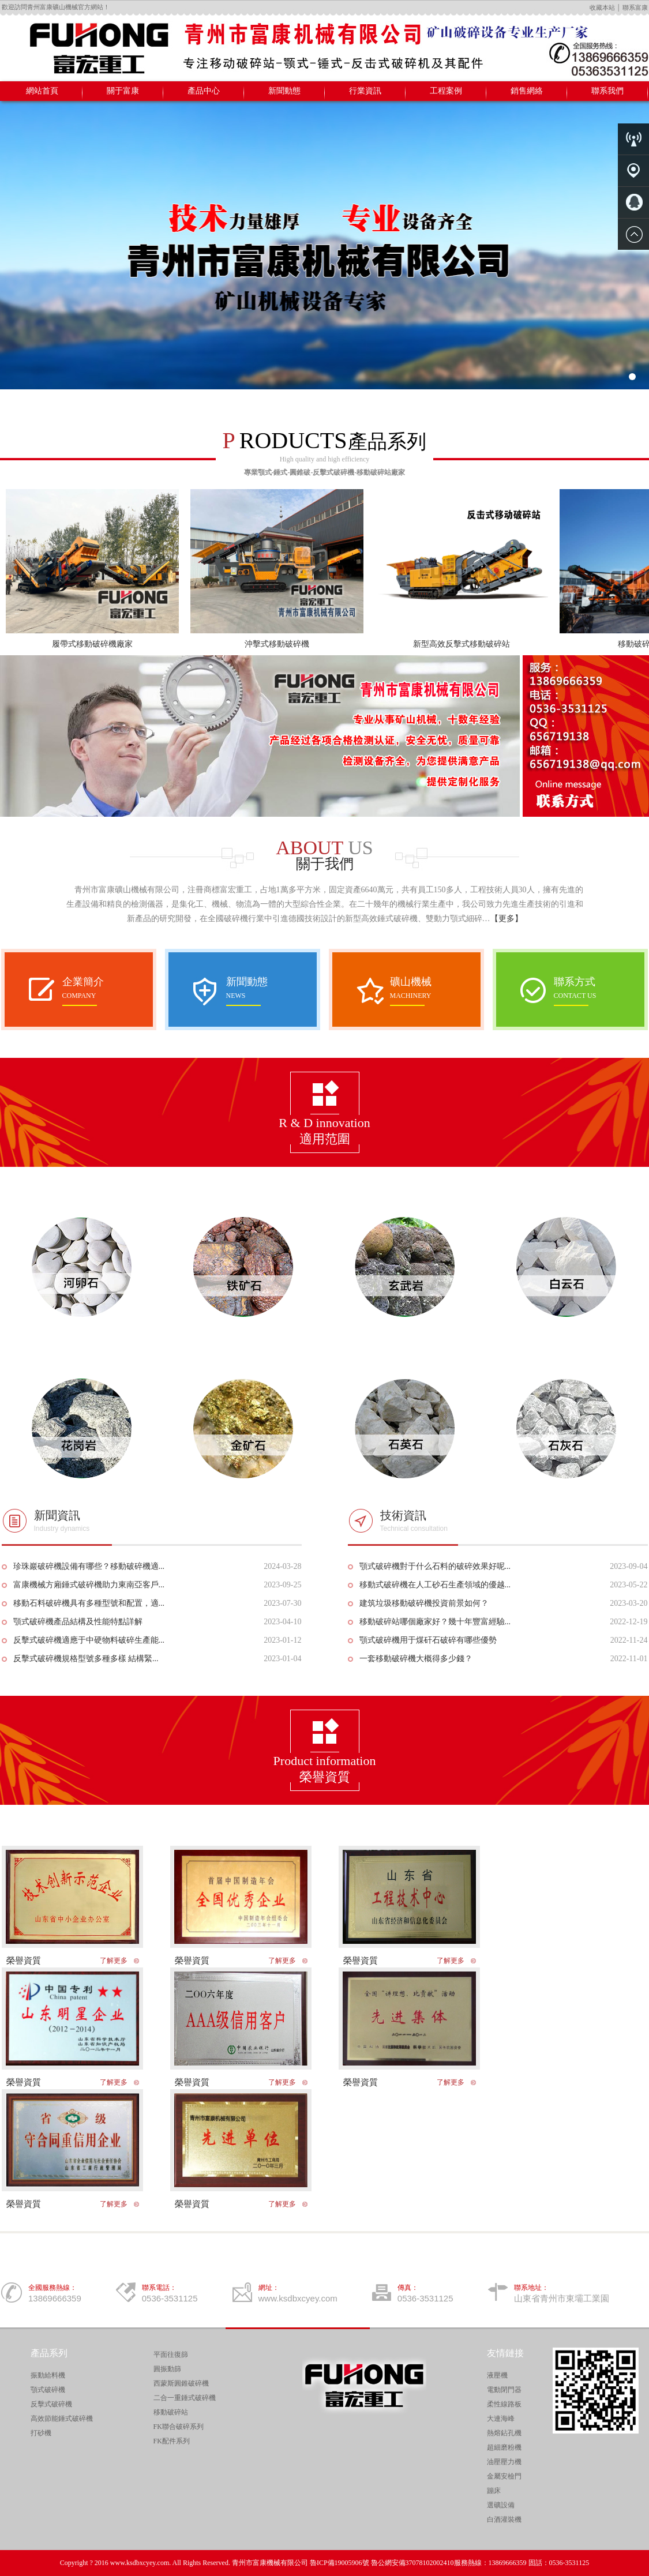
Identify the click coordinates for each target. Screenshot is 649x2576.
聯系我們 (607, 91)
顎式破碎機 (48, 2390)
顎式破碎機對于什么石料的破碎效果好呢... (435, 1566)
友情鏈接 (505, 2353)
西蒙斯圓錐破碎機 (181, 2383)
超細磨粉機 (504, 2447)
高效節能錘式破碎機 (62, 2418)
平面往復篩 (170, 2354)
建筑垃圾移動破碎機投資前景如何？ (424, 1603)
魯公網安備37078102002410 (412, 2563)
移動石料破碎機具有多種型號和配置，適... (89, 1603)
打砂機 (41, 2433)
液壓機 (497, 2375)
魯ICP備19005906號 (339, 2563)
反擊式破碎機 (51, 2404)
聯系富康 (635, 7)
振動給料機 (48, 2375)
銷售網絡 (527, 91)
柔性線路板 (504, 2404)
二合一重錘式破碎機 (184, 2398)
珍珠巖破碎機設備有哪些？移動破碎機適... (89, 1566)
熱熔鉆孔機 (504, 2433)
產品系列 (49, 2353)
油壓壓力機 (504, 2462)
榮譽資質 (23, 1960)
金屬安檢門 (504, 2476)
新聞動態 (284, 91)
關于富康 (123, 91)
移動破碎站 (170, 2412)
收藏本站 (602, 7)
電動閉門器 (504, 2390)
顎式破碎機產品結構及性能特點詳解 (77, 1621)
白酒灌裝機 (504, 2519)
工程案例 (446, 91)
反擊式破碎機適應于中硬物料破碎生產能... (89, 1640)
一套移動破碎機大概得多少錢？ (415, 1658)
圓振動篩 (167, 2369)
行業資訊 (365, 91)
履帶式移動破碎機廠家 (92, 644)
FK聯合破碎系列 (178, 2427)
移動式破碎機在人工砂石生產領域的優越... (435, 1584)
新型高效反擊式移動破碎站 (461, 644)
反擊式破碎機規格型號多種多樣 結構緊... (86, 1658)
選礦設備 (501, 2505)
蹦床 (494, 2491)
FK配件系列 (171, 2441)
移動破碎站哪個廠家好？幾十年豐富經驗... (435, 1621)
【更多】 (506, 918)
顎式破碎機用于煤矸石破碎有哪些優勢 (428, 1640)
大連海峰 (501, 2418)
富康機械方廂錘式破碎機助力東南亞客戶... (89, 1584)
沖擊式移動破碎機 (277, 644)
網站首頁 (42, 91)
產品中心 (203, 91)
